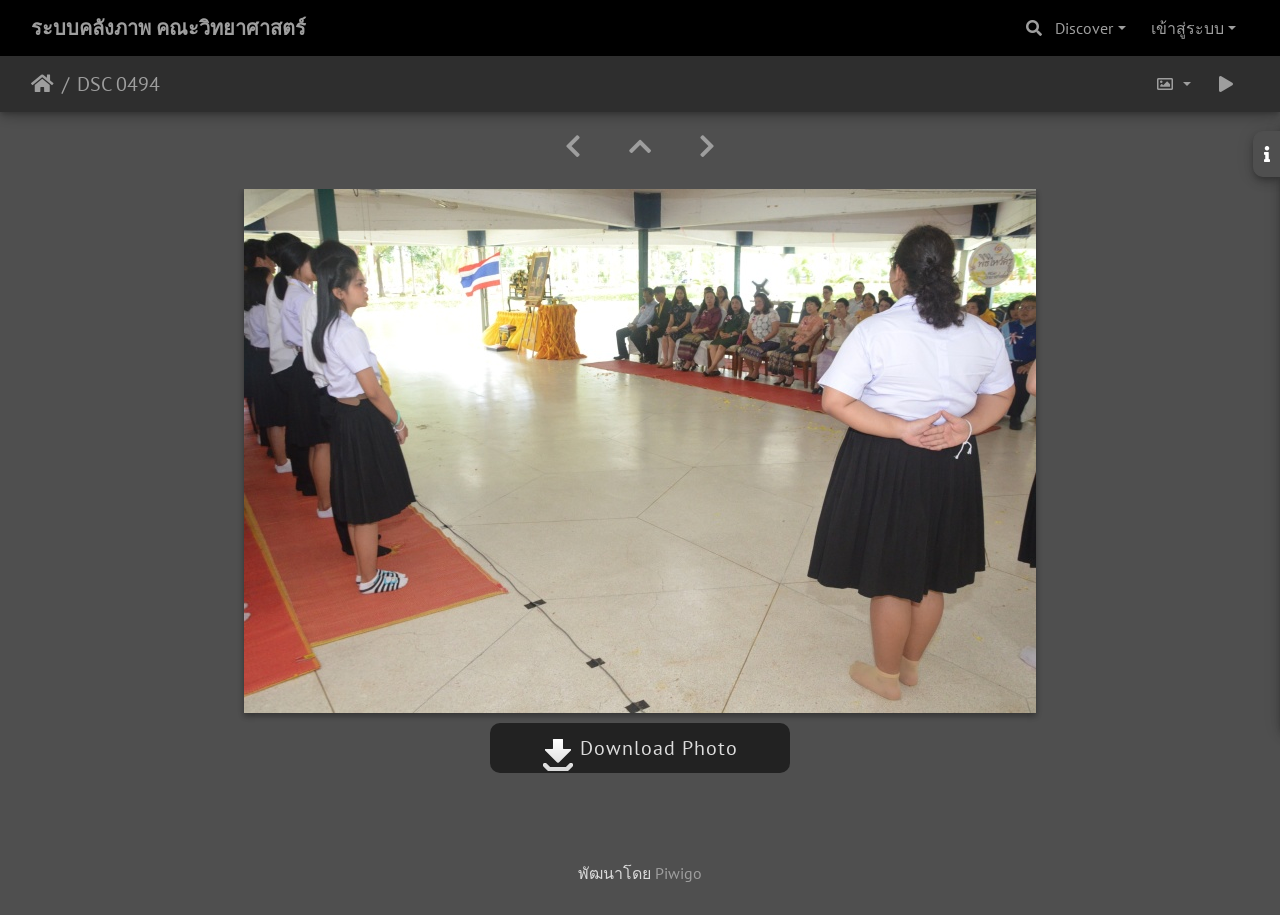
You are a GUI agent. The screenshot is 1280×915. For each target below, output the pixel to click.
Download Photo (640, 748)
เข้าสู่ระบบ (1187, 28)
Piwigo (678, 873)
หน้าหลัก (42, 84)
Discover (1084, 28)
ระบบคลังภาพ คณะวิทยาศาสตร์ (168, 28)
